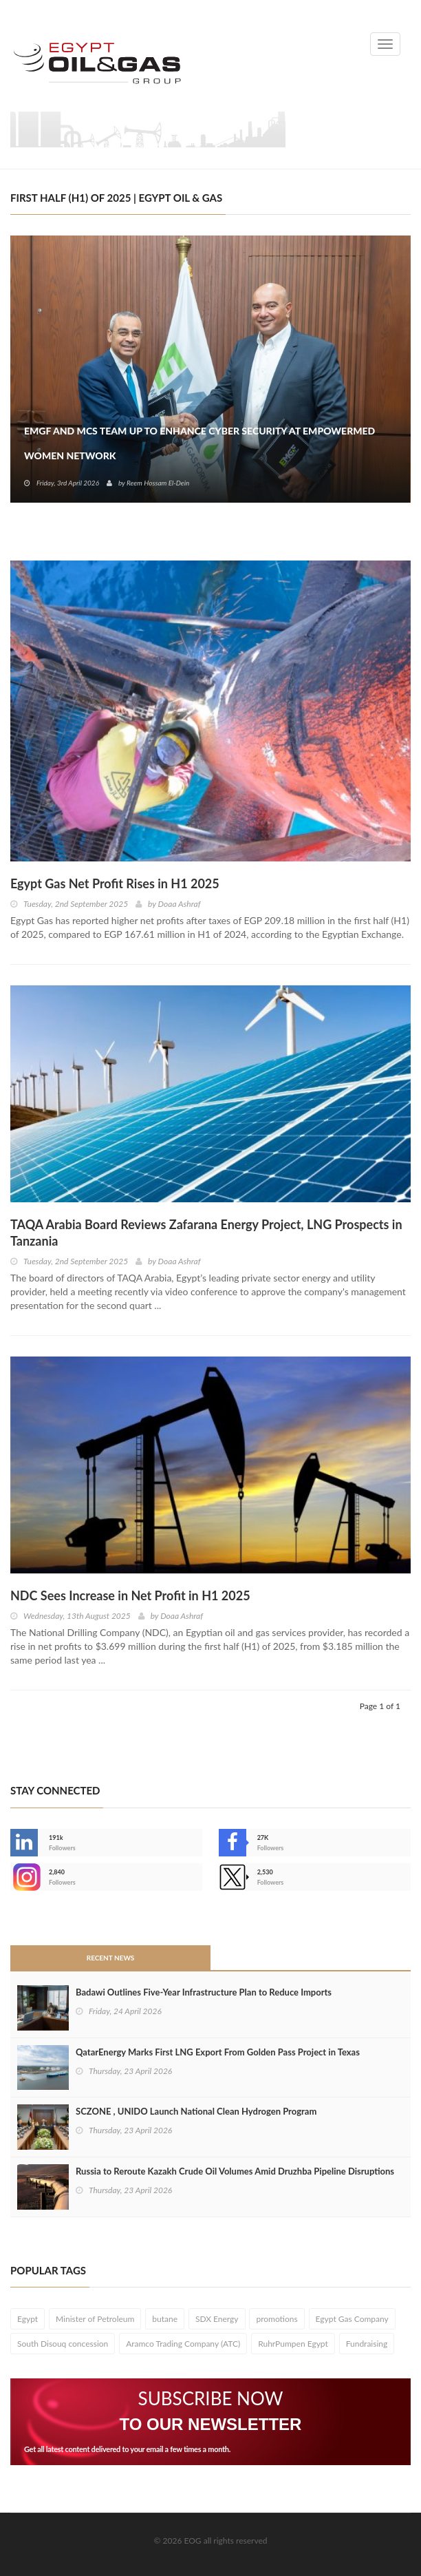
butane (164, 2319)
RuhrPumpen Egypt (293, 2343)
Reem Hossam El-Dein (158, 483)
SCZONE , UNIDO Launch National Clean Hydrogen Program (196, 2111)
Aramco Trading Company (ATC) (183, 2343)
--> (24, 1877)
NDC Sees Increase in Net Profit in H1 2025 (130, 1595)
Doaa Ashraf (179, 904)
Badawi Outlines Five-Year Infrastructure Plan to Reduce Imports (204, 1992)
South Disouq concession (62, 2343)
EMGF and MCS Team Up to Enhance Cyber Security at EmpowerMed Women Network (199, 443)
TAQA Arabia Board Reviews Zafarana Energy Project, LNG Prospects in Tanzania (206, 1232)
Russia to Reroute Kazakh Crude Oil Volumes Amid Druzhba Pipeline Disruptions (235, 2171)
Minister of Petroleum (95, 2319)
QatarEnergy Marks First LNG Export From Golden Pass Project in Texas (218, 2051)
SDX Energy (217, 2319)
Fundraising (367, 2343)
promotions (276, 2319)
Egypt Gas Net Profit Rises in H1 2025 (114, 883)
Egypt (27, 2319)
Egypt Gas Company (352, 2319)
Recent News (111, 1958)
